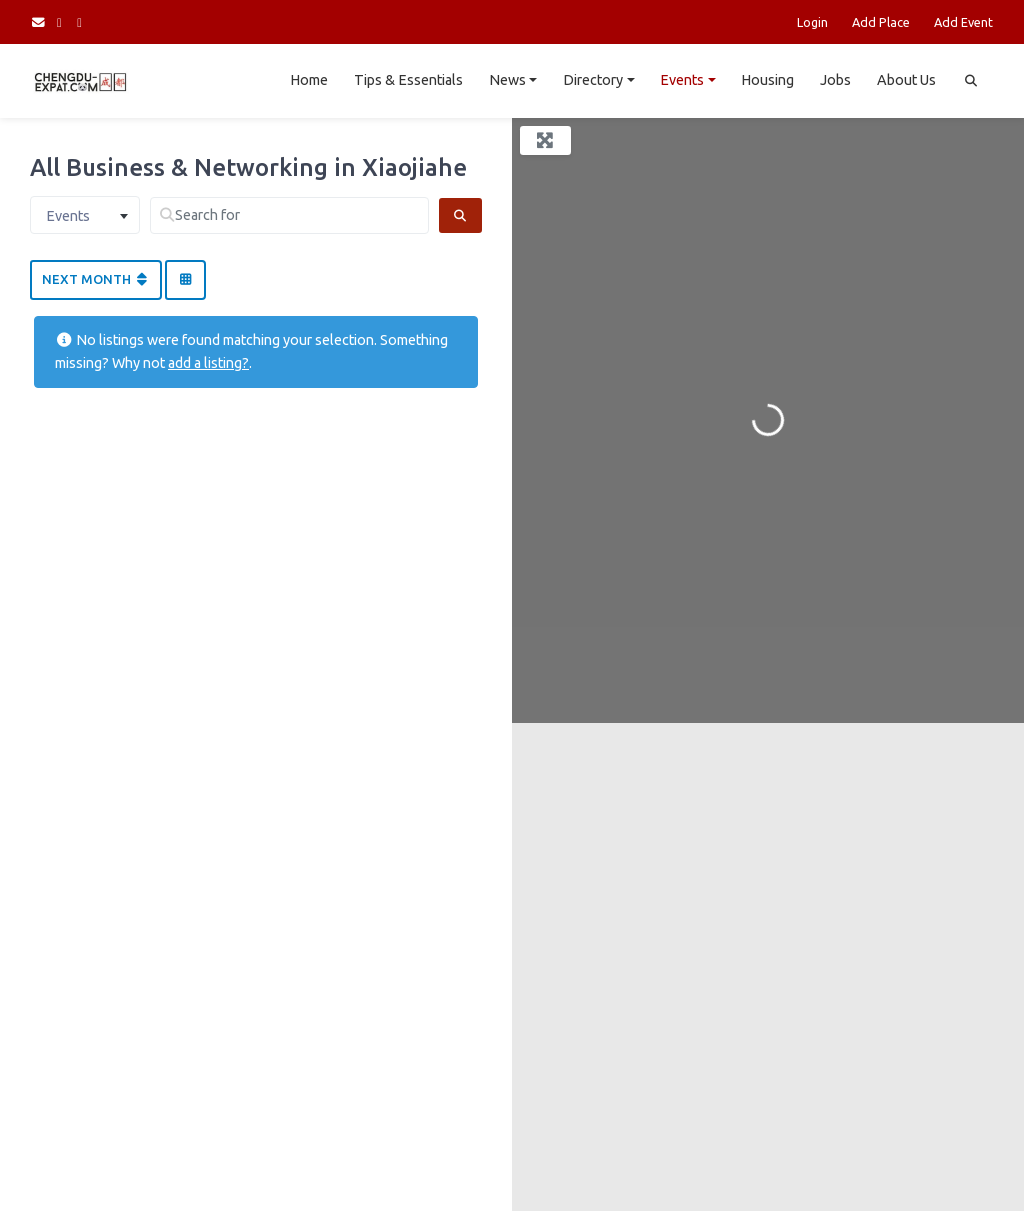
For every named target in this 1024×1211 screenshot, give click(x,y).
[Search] (460, 215)
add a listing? (208, 363)
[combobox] (85, 215)
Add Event (963, 22)
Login (812, 22)
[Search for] (289, 215)
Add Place (881, 22)
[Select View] (185, 280)
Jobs (835, 80)
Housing (767, 80)
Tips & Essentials (408, 80)
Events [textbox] (68, 216)
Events (682, 80)
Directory (593, 80)
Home (309, 80)
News (507, 80)
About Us (906, 80)
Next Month (96, 279)
